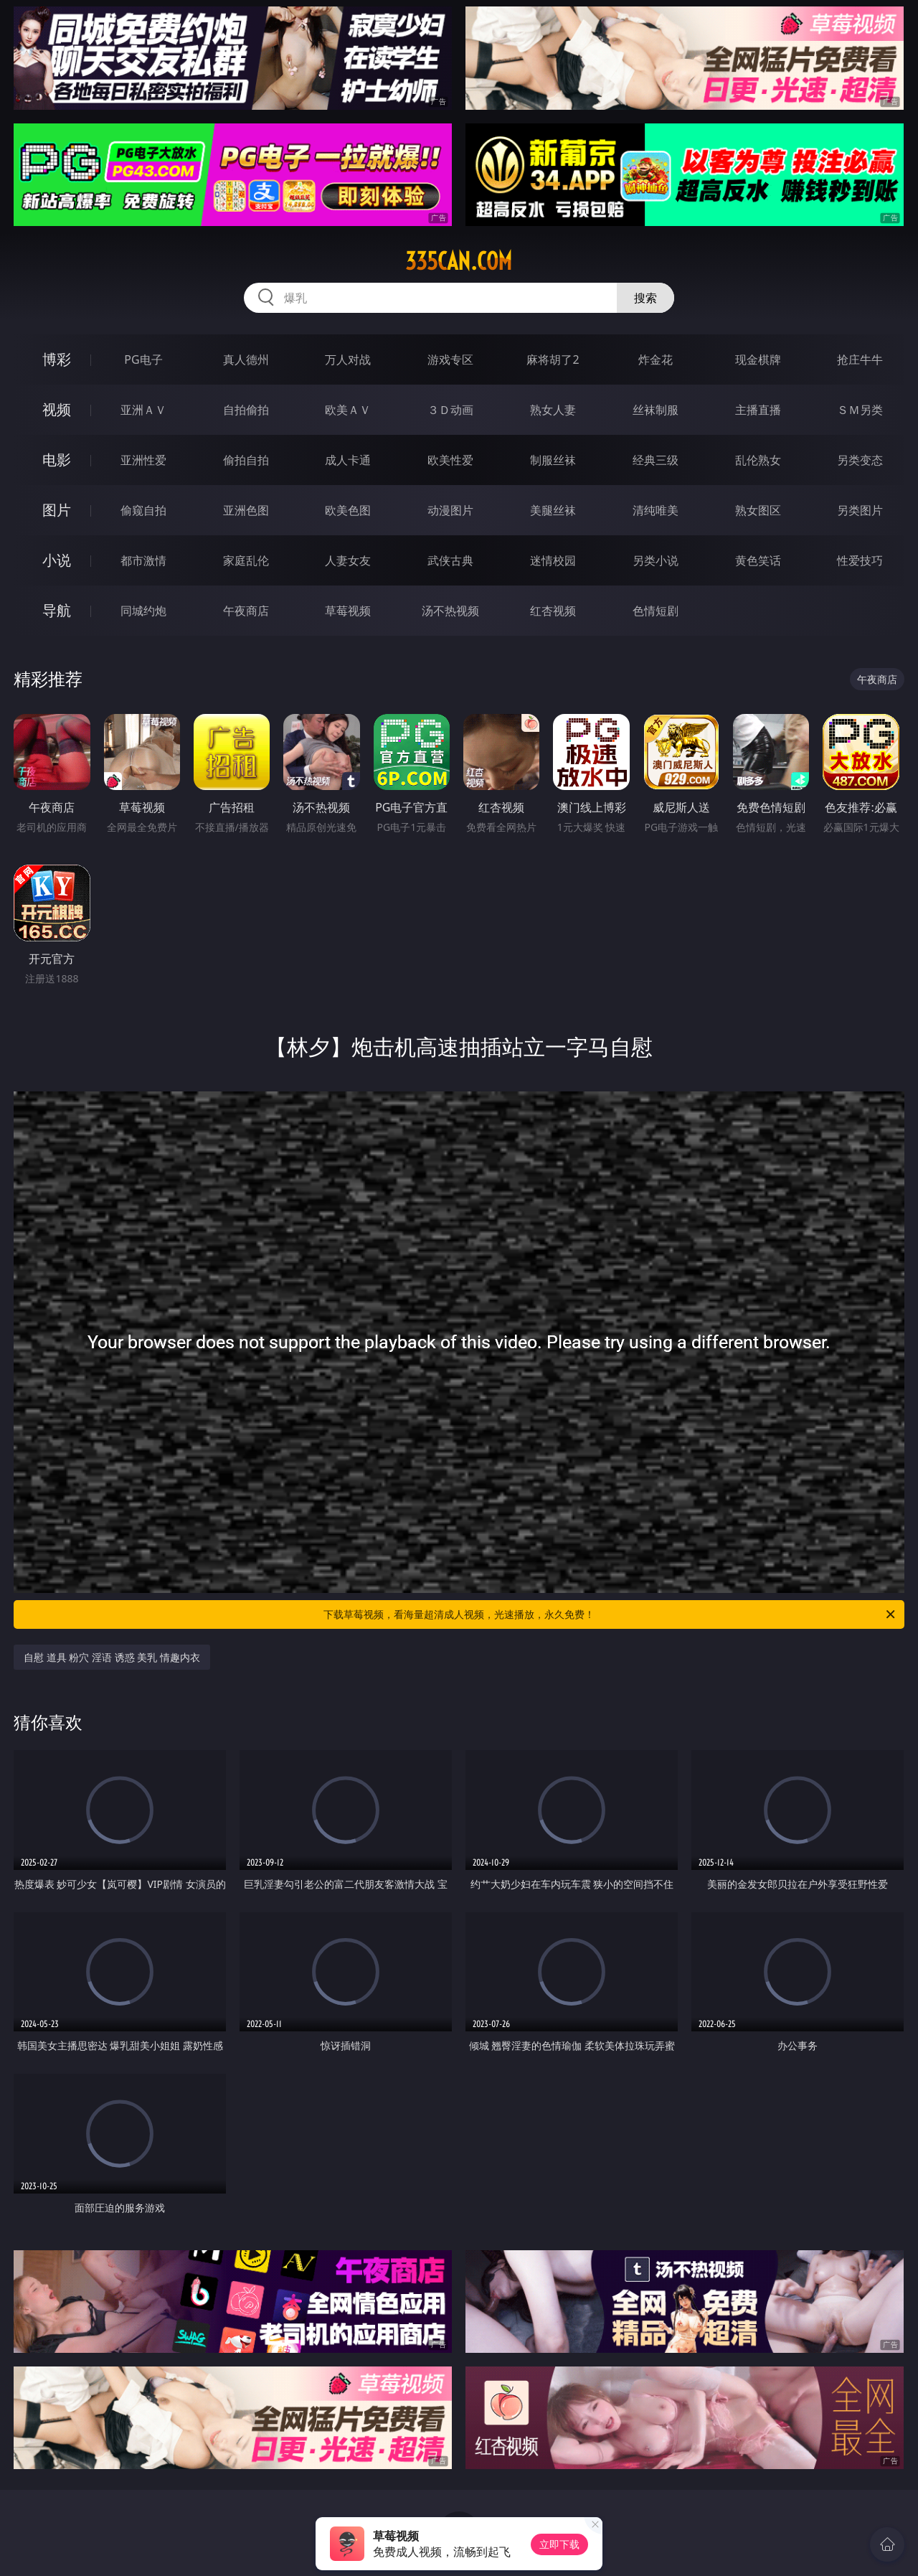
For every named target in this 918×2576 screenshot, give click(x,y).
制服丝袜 (553, 460)
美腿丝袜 (553, 510)
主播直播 (758, 410)
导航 (56, 610)
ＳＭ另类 (860, 410)
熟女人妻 (553, 410)
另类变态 (860, 460)
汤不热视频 (450, 611)
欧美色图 (348, 510)
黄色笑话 (758, 560)
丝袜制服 (655, 410)
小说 (56, 560)
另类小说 (655, 560)
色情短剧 (655, 611)
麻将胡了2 (552, 359)
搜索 (645, 298)
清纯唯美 (655, 510)
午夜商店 (246, 611)
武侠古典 (450, 560)
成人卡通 (348, 460)
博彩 (56, 359)
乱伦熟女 (758, 460)
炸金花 (655, 359)
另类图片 (860, 510)
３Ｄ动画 (450, 410)
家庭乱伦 (246, 560)
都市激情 (143, 560)
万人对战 (348, 359)
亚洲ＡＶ (143, 410)
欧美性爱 (450, 460)
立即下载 (559, 2544)
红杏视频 (553, 611)
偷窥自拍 (143, 510)
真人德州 (246, 359)
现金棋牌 (758, 359)
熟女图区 (758, 510)
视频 (56, 409)
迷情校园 (553, 560)
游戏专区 (450, 359)
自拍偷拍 (246, 410)
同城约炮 (143, 611)
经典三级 (655, 460)
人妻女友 (348, 560)
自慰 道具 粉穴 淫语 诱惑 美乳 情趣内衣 (112, 1657)
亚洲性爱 (143, 460)
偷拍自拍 (246, 460)
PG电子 (143, 359)
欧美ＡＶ (348, 410)
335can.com (458, 261)
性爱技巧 (860, 560)
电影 (56, 459)
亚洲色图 (246, 510)
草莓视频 (348, 611)
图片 (56, 510)
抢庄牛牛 (860, 359)
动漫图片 (450, 510)
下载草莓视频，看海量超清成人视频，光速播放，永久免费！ (610, 1614)
